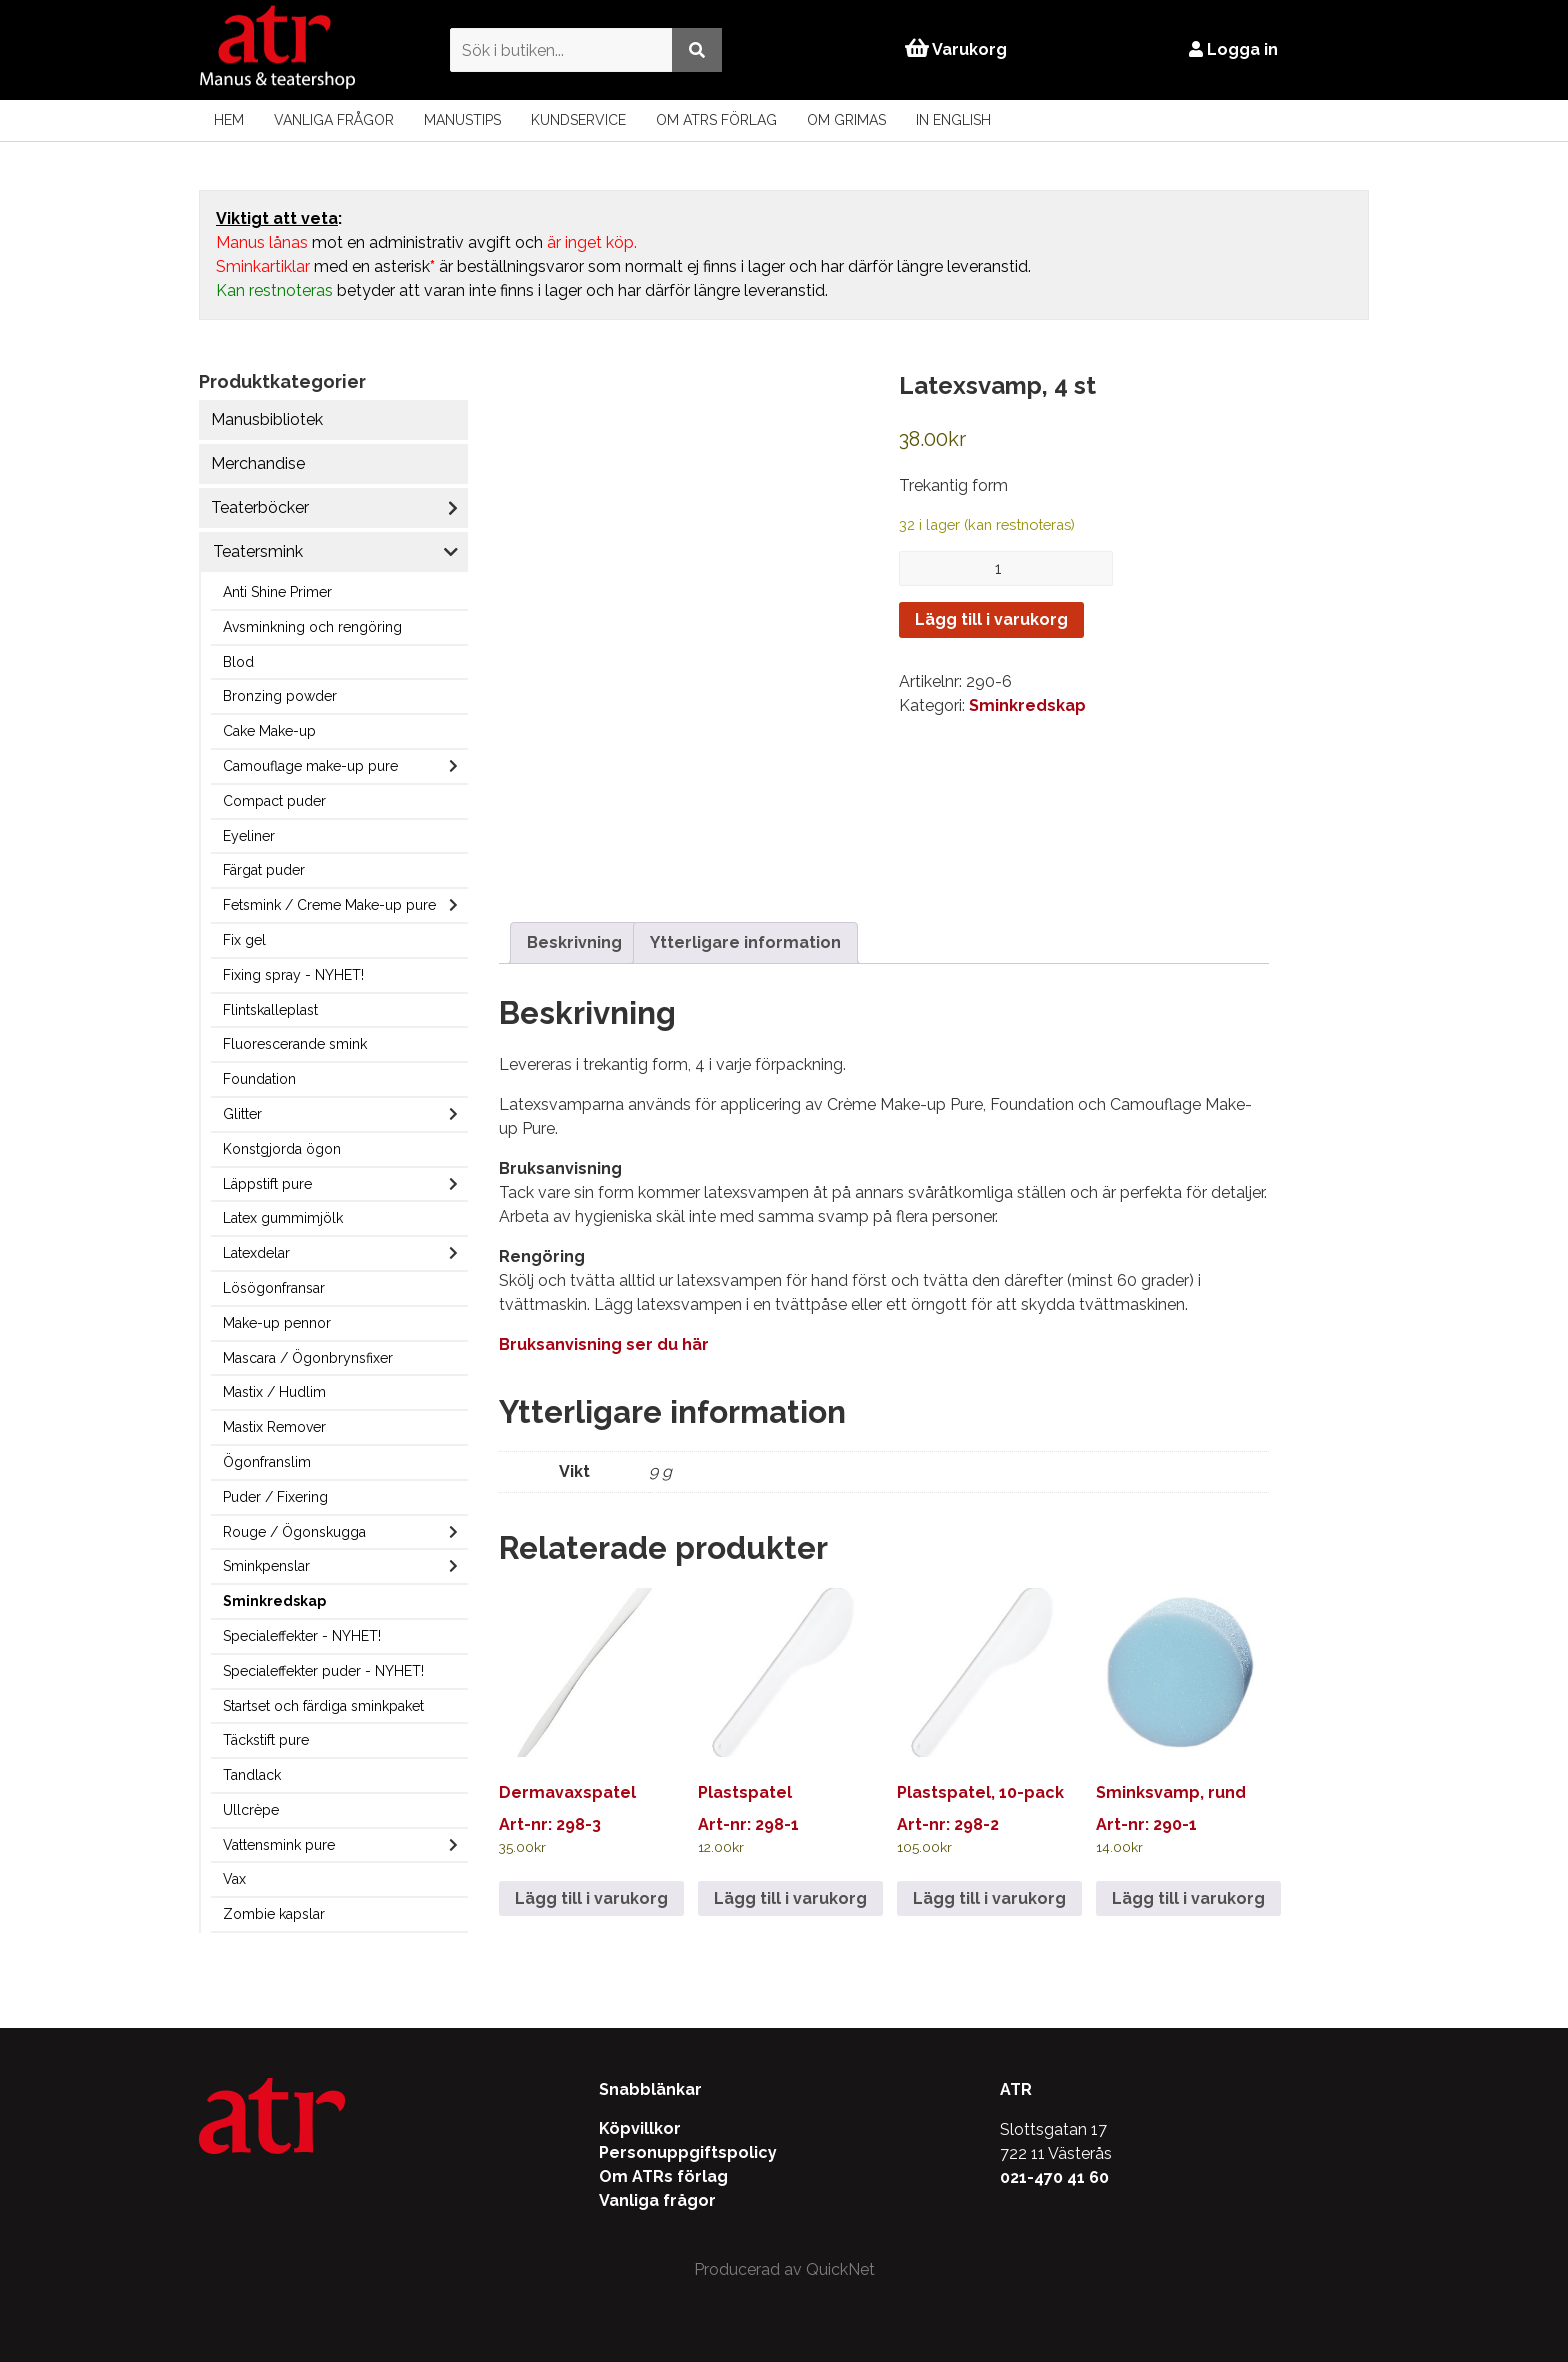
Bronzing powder (280, 696)
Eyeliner (249, 836)
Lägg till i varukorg (991, 619)
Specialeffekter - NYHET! (302, 1636)
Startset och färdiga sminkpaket (323, 1706)
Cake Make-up (269, 731)
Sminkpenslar (266, 1566)
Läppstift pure (267, 1184)
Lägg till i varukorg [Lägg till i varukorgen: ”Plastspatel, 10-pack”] (989, 1898)
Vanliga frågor (334, 120)
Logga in (1233, 49)
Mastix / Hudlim (274, 1392)
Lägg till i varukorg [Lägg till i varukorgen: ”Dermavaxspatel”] (591, 1898)
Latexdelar (256, 1253)
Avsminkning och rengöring (312, 627)
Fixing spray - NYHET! (293, 975)
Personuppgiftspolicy (688, 2152)
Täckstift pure (266, 1740)
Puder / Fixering (275, 1497)
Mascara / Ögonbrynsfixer (308, 1358)
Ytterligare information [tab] (745, 942)
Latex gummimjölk (283, 1218)
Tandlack (252, 1775)
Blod (238, 662)
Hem (229, 120)
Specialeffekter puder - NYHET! (323, 1671)
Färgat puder (264, 870)
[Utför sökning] (697, 49)
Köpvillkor (640, 2128)
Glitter (242, 1114)
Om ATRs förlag (716, 120)
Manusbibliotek (267, 419)
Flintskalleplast (270, 1010)
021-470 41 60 (1054, 2177)
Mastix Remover (274, 1427)
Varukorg (956, 49)
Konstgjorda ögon (282, 1149)
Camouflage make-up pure (310, 766)
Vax (234, 1879)
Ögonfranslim (267, 1462)
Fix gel (244, 940)
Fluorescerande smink (295, 1044)
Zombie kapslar (274, 1914)
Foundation (259, 1079)
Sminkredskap (274, 1601)
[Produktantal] (1006, 568)
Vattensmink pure (279, 1845)
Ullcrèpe (251, 1810)
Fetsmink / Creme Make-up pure (329, 905)
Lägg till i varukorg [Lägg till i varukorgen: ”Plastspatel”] (790, 1898)
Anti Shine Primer (277, 592)
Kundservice (578, 120)
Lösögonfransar (274, 1288)
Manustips (462, 120)
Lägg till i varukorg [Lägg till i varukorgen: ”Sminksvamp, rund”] (1188, 1898)
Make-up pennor (277, 1323)
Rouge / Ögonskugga (294, 1532)
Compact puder (274, 801)
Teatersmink (258, 551)
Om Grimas (846, 120)
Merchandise (258, 463)
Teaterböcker (260, 507)
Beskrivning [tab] (574, 942)
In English (953, 120)
